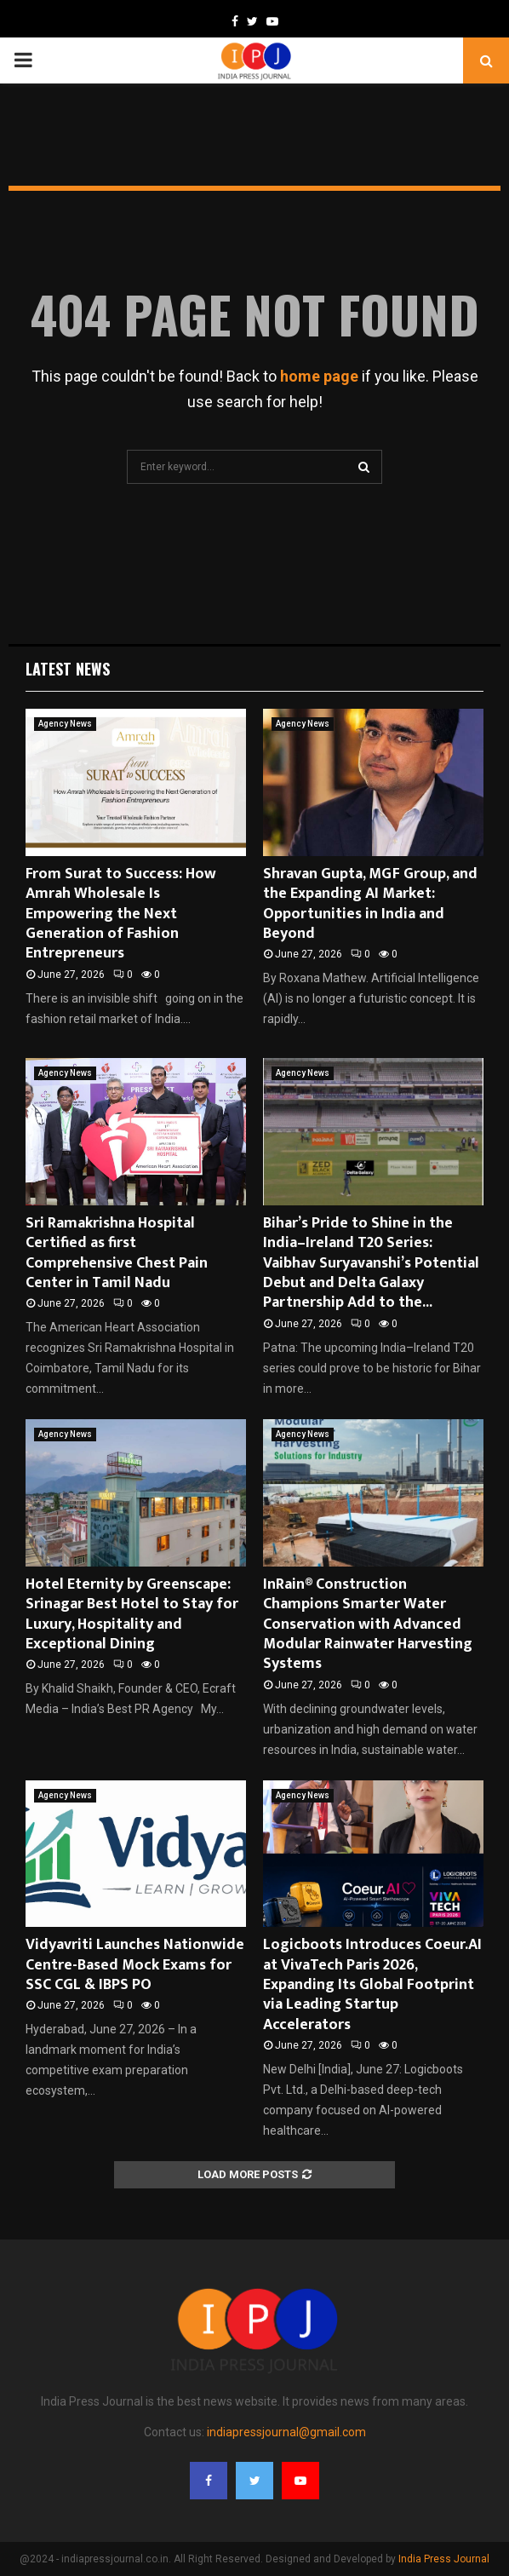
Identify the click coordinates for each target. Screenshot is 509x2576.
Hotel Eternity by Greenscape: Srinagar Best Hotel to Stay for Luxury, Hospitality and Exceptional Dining (132, 1614)
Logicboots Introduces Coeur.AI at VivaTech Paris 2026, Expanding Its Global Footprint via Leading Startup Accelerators (372, 1985)
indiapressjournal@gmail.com (286, 2432)
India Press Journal (443, 2559)
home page (319, 376)
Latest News (68, 669)
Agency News (65, 723)
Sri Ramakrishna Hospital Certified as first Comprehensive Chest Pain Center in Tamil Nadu (117, 1253)
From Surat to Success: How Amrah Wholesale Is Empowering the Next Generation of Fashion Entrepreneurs (121, 914)
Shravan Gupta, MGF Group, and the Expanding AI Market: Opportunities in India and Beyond (370, 903)
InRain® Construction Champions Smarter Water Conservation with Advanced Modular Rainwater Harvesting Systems (367, 1624)
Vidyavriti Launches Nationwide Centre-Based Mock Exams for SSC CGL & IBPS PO (135, 1965)
